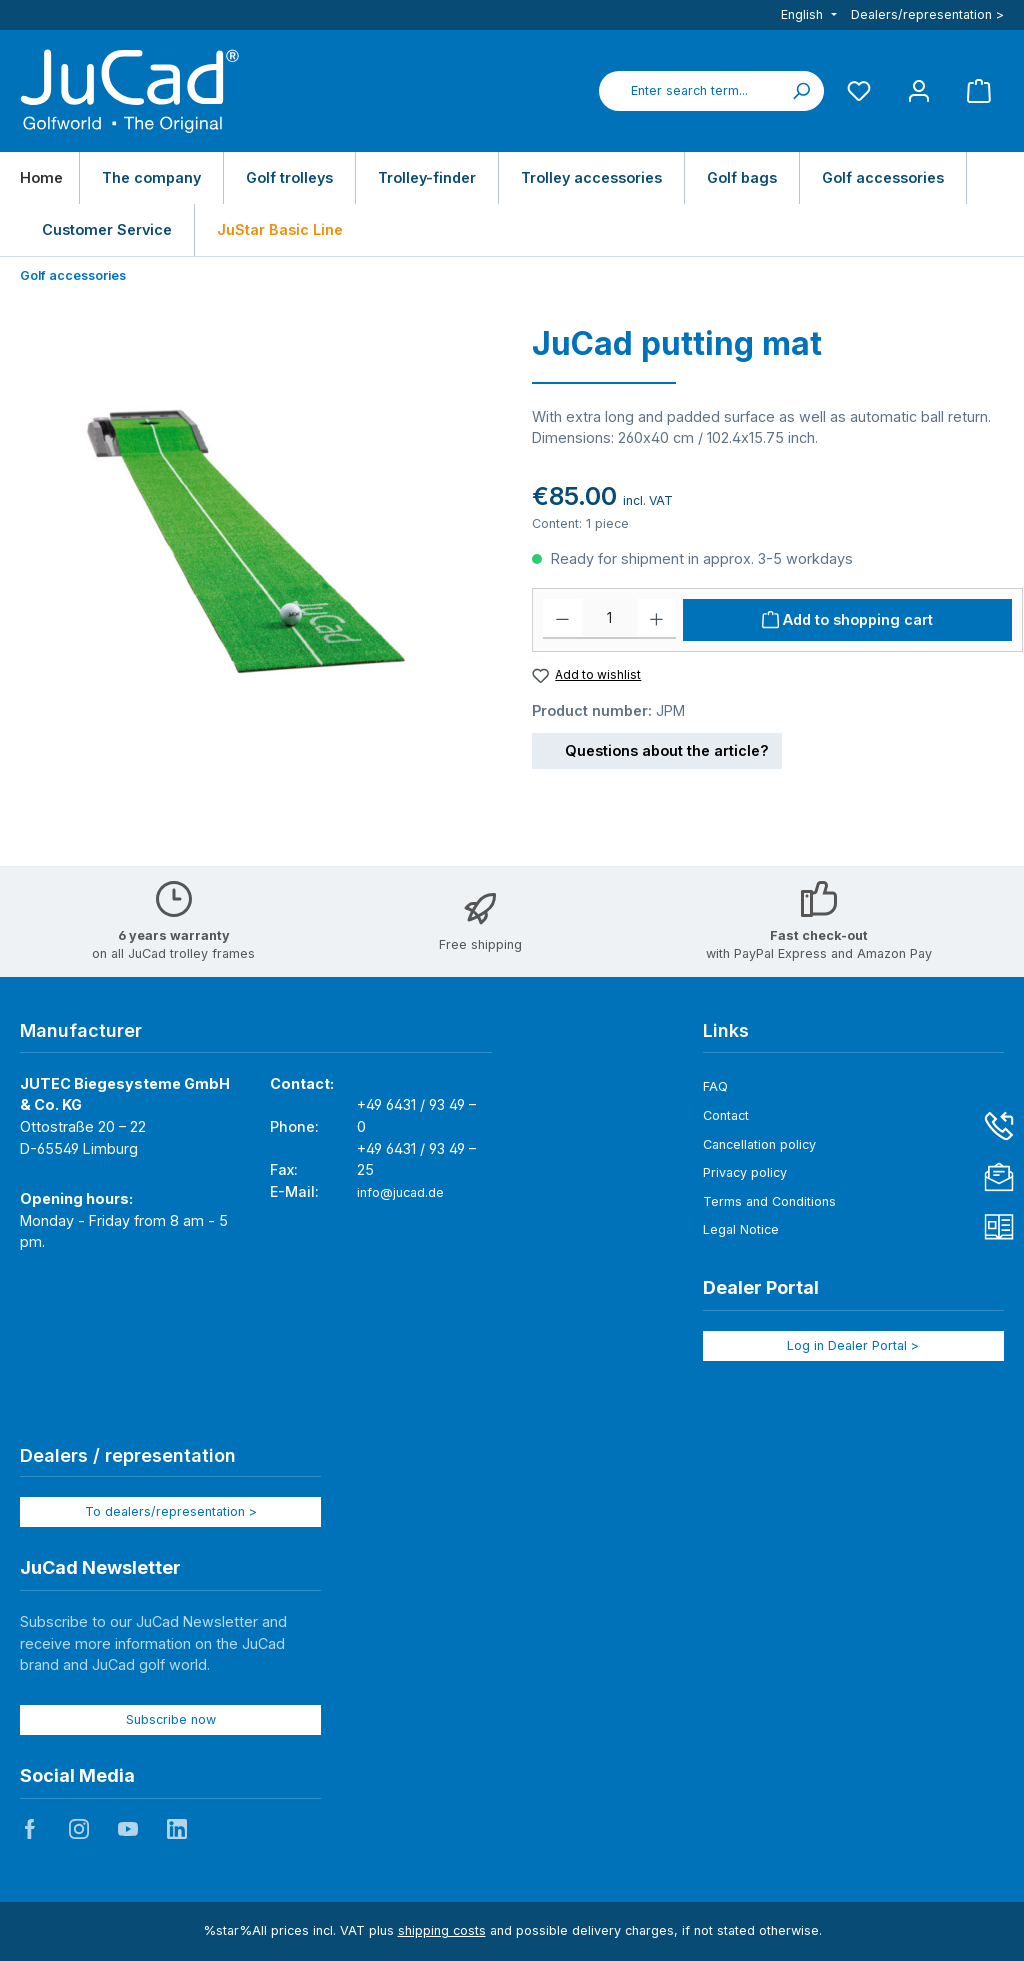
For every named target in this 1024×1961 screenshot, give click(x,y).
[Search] (801, 91)
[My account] (919, 90)
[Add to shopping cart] (847, 620)
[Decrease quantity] (562, 619)
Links (726, 1030)
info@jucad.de (400, 1192)
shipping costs (442, 1930)
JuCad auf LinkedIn (177, 1829)
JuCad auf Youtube (128, 1829)
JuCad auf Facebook (30, 1829)
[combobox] (689, 91)
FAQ (715, 1086)
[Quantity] (609, 619)
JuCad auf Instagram (79, 1829)
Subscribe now (171, 1719)
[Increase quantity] (656, 619)
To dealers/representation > (171, 1511)
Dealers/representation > (927, 14)
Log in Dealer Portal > (853, 1345)
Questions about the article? (657, 747)
